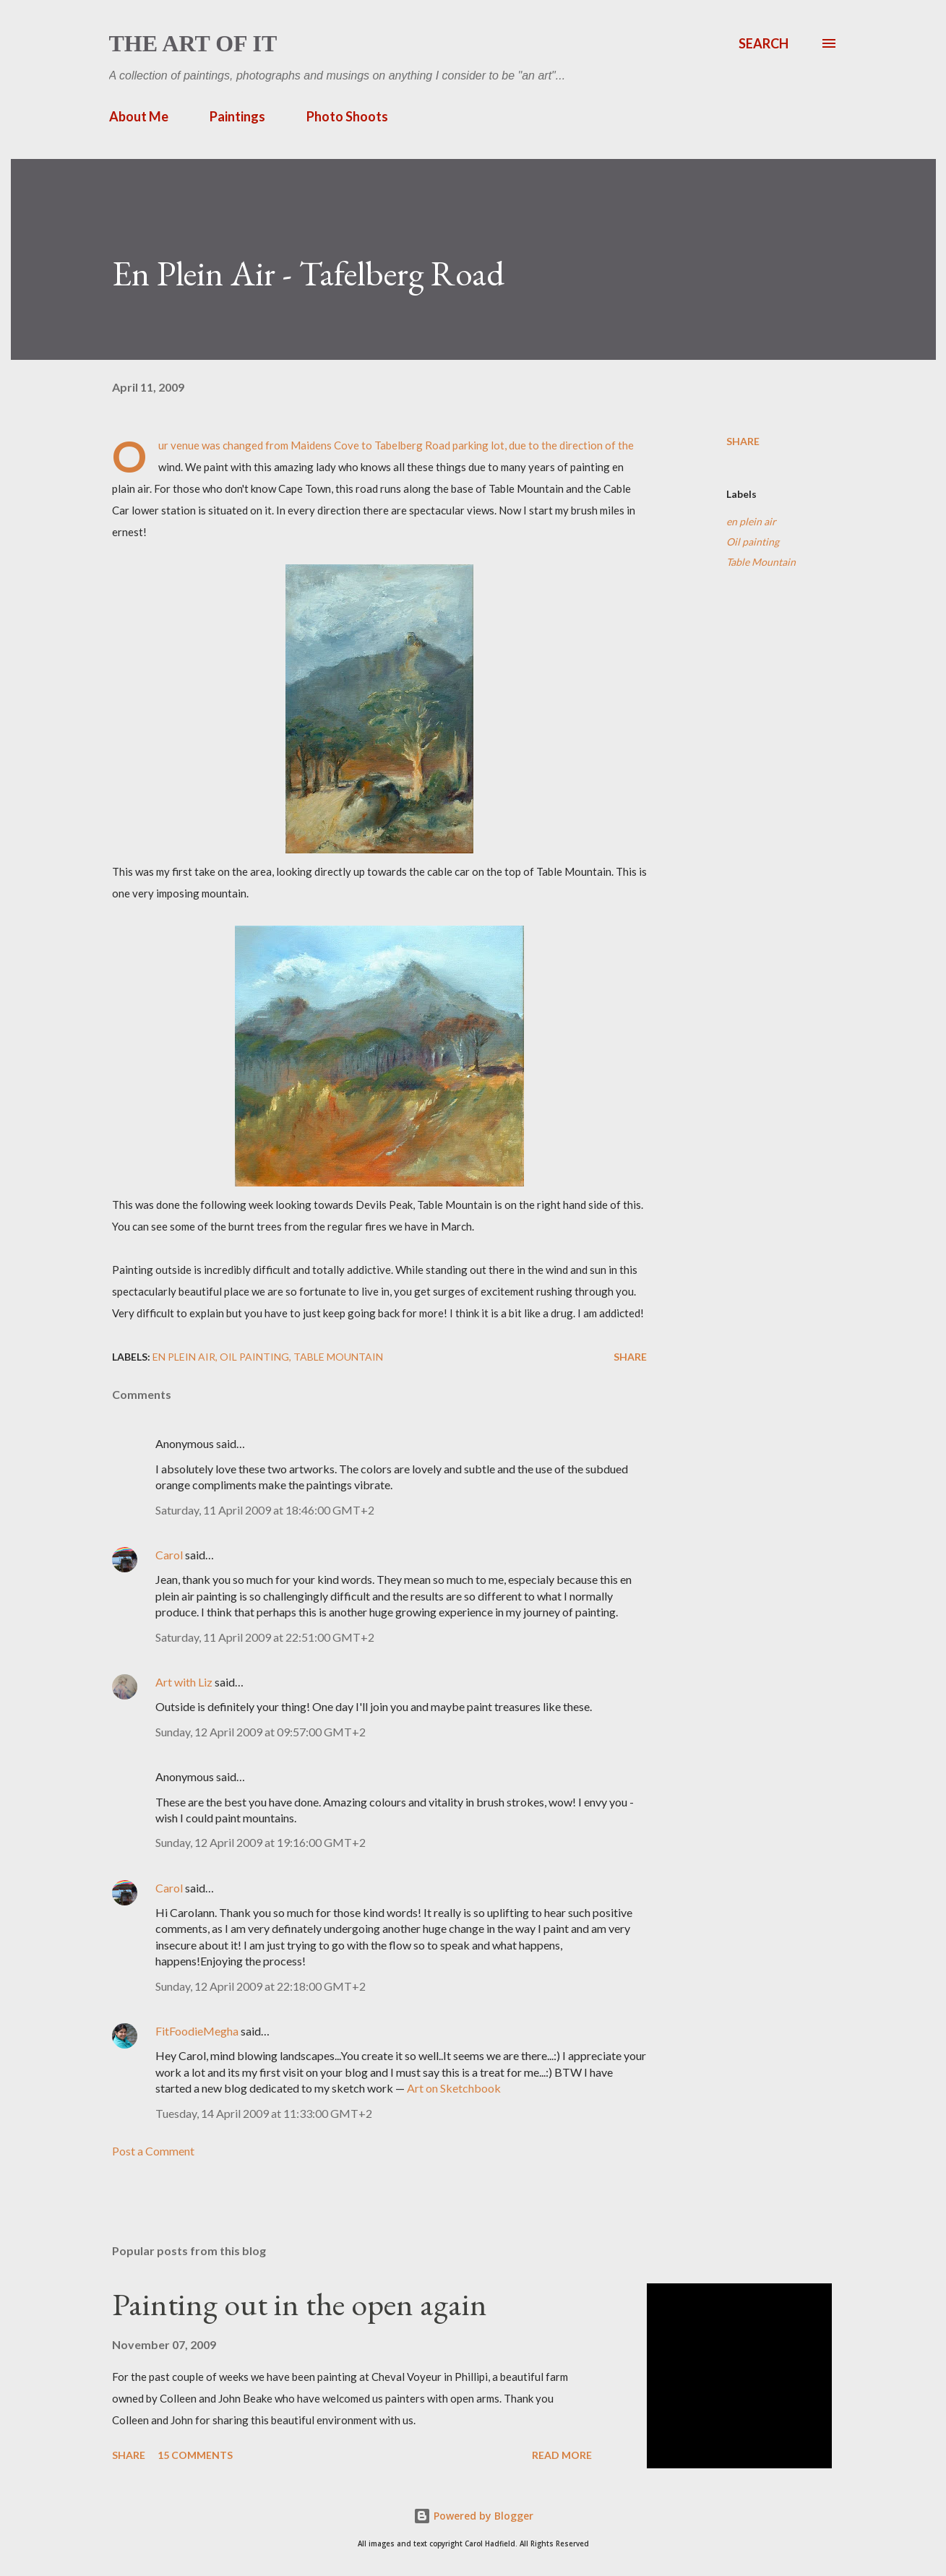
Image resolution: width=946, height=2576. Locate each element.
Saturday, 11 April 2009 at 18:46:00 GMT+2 (264, 1510)
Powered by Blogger (473, 2516)
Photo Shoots (347, 116)
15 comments (195, 2455)
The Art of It (193, 43)
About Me (138, 116)
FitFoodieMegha (196, 2031)
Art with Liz (183, 1682)
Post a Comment (153, 2151)
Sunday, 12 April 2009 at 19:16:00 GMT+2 (260, 1842)
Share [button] (743, 441)
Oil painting (752, 541)
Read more (562, 2455)
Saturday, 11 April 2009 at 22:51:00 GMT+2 (264, 1637)
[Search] (763, 43)
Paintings (237, 116)
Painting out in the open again (299, 2304)
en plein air (751, 521)
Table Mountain (761, 562)
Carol (169, 1554)
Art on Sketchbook (454, 2088)
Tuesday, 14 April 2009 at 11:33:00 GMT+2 (263, 2113)
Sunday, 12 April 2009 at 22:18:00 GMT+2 (260, 1986)
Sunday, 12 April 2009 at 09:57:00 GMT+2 (260, 1732)
